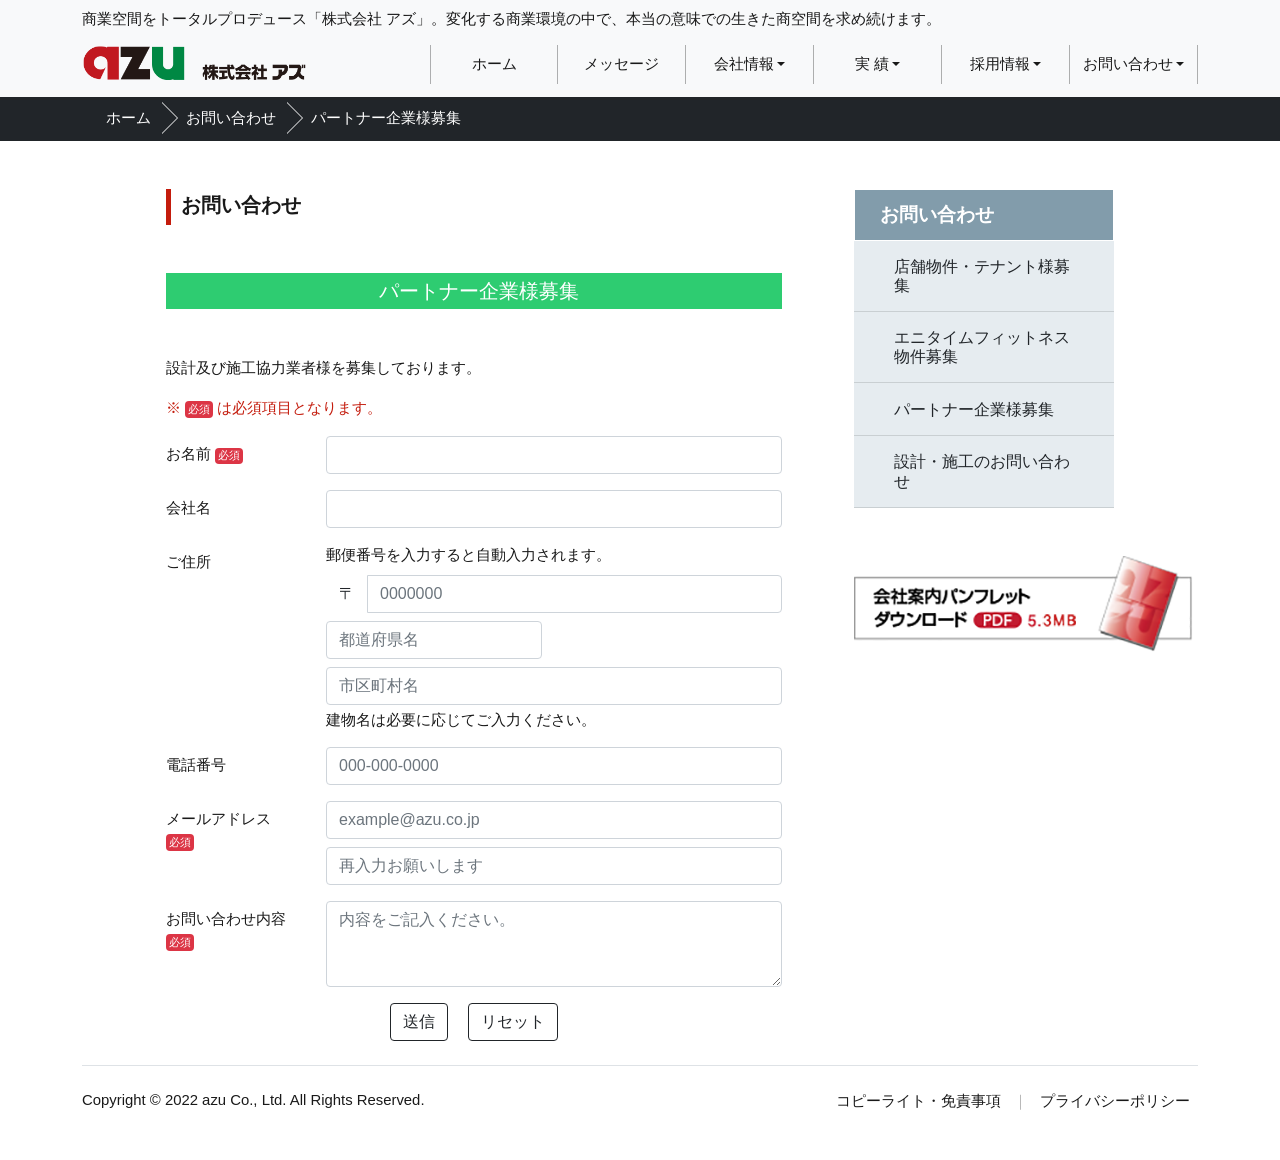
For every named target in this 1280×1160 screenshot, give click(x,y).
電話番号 (196, 765)
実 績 (872, 64)
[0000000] (574, 594)
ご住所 (188, 562)
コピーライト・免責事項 (918, 1101)
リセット (513, 1021)
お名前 (204, 455)
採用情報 (1000, 64)
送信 (419, 1021)
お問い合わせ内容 (226, 931)
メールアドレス (218, 831)
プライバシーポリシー (1115, 1101)
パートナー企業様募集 (386, 118)
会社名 (188, 508)
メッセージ (621, 64)
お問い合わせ (1128, 64)
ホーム (494, 64)
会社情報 (744, 64)
